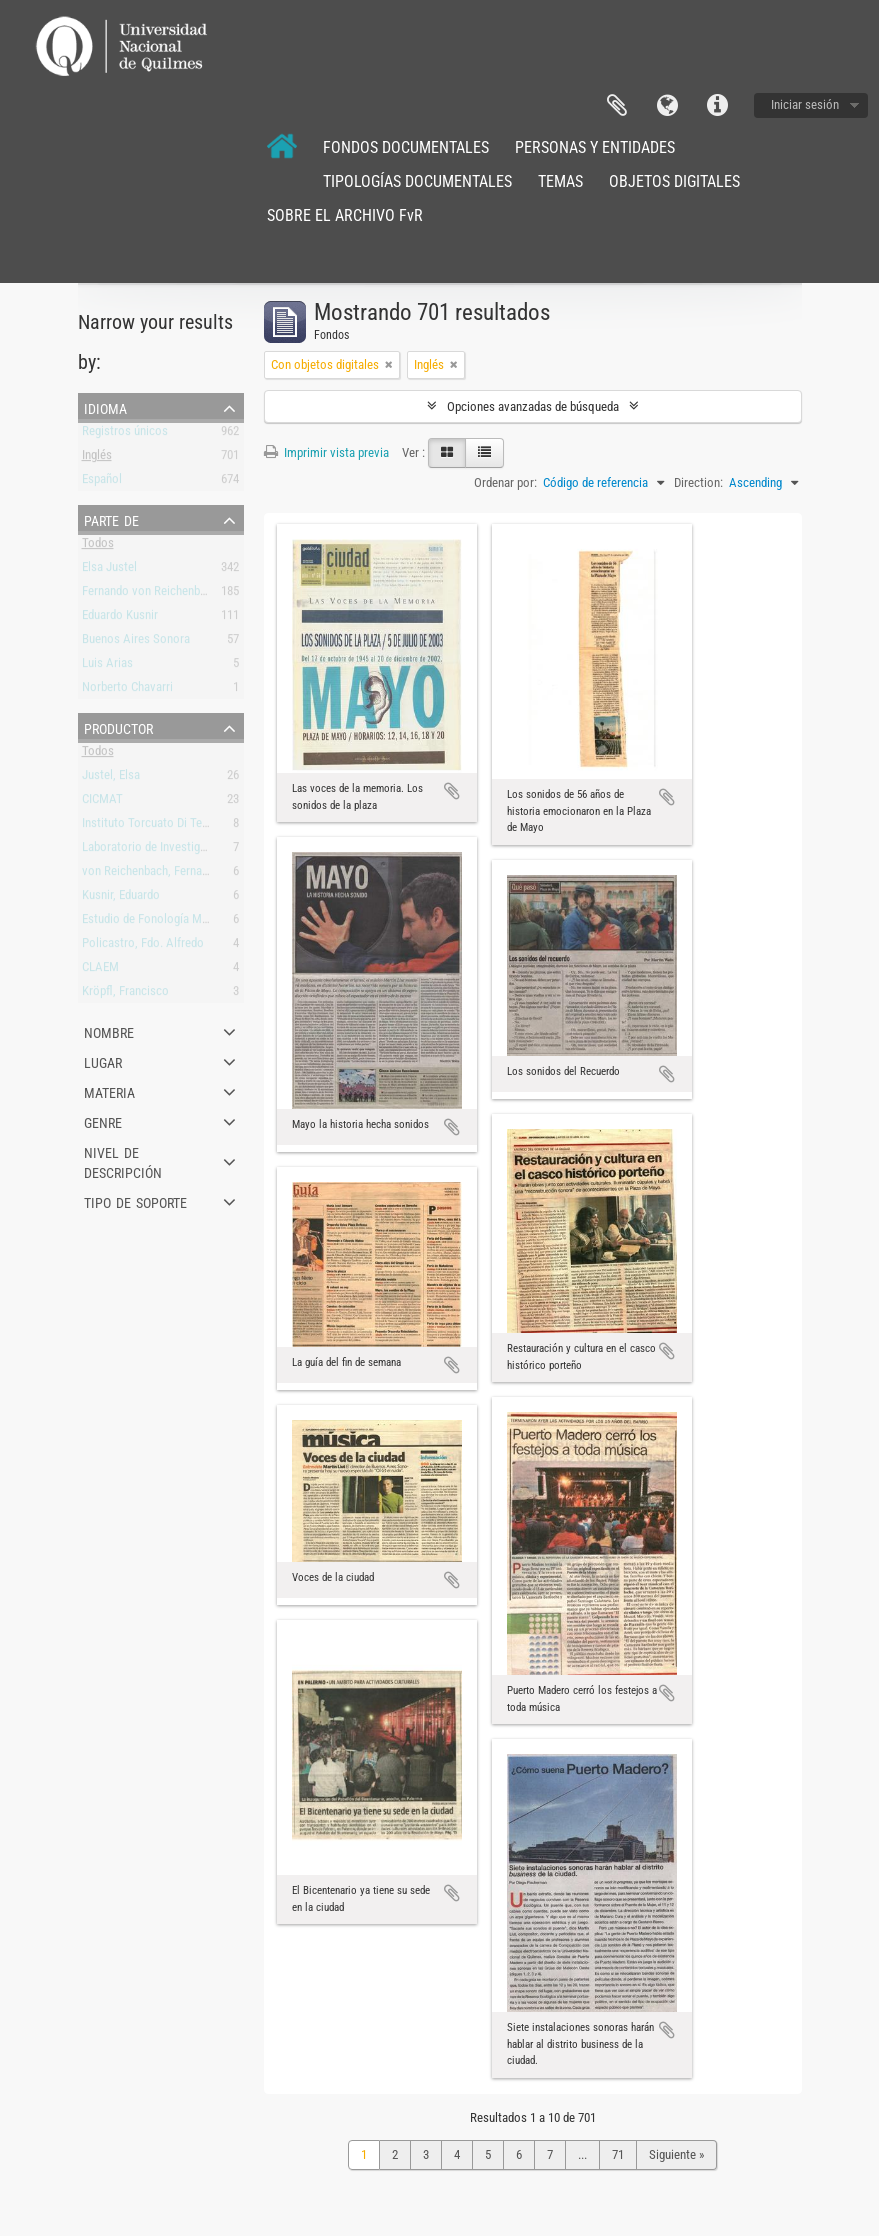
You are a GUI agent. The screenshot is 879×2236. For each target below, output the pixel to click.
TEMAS (560, 181)
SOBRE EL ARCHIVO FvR (345, 215)
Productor (118, 727)
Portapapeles (617, 106)
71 (618, 2154)
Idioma (667, 106)
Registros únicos (125, 434)
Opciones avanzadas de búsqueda (533, 406)
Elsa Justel (109, 570)
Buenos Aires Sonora (136, 642)
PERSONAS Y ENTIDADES (595, 147)
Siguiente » (676, 2154)
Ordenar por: (505, 482)
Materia (109, 1091)
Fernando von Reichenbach (150, 594)
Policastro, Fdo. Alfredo (143, 946)
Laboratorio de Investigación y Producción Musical (211, 850)
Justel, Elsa (111, 778)
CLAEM (100, 970)
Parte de (111, 519)
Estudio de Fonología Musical (157, 922)
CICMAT (102, 802)
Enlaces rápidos (717, 106)
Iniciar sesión (805, 104)
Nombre (109, 1031)
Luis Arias (107, 666)
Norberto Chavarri (127, 690)
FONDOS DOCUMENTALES (406, 147)
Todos (98, 546)
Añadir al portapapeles (452, 791)
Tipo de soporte (135, 1201)
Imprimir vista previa (326, 452)
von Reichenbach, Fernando (151, 874)
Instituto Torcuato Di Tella (148, 826)
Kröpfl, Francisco (125, 994)
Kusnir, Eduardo (121, 898)
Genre (103, 1121)
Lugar (103, 1061)
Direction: (698, 482)
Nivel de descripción (123, 1161)
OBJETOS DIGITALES (674, 181)
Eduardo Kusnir (120, 618)
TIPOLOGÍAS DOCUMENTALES (417, 181)
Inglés (97, 458)
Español (102, 482)
